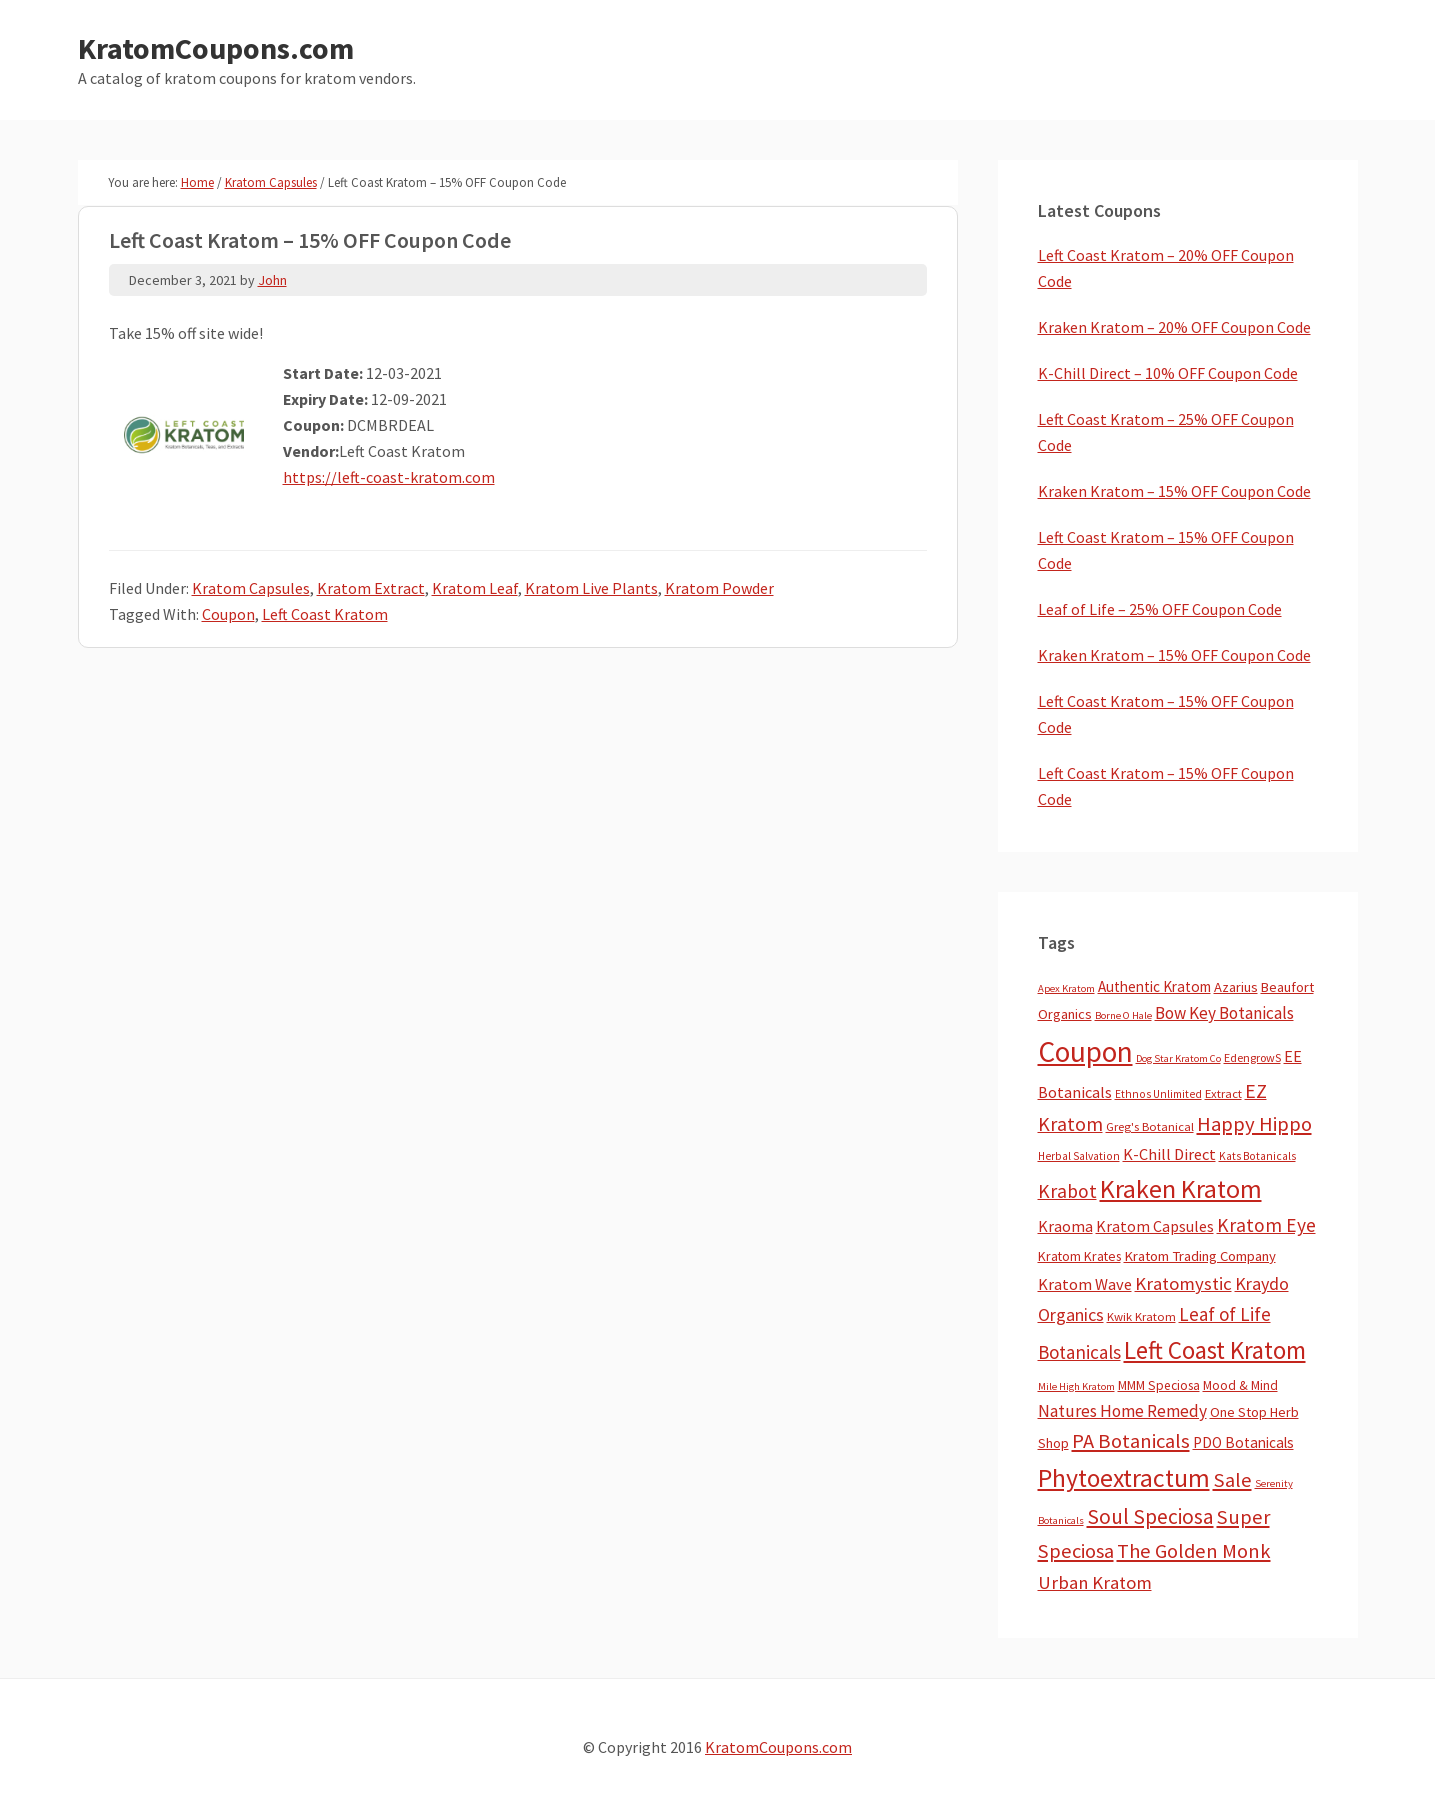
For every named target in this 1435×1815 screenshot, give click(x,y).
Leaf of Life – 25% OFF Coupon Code (1160, 609)
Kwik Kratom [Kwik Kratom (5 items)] (1141, 1316)
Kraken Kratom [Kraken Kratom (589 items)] (1181, 1188)
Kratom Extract (371, 588)
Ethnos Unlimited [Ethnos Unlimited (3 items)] (1158, 1094)
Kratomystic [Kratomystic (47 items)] (1183, 1283)
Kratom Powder (719, 588)
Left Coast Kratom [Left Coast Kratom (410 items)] (1215, 1350)
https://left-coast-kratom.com (389, 477)
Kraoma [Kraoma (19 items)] (1065, 1226)
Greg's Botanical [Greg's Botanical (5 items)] (1150, 1126)
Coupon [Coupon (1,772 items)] (1085, 1051)
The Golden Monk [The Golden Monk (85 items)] (1194, 1551)
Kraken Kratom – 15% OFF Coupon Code (1174, 491)
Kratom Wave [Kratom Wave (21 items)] (1085, 1284)
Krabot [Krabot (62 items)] (1067, 1191)
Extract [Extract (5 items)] (1223, 1093)
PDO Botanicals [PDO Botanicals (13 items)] (1243, 1442)
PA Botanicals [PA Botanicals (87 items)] (1131, 1441)
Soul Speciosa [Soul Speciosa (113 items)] (1150, 1516)
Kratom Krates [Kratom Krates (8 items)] (1079, 1256)
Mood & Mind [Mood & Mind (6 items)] (1240, 1385)
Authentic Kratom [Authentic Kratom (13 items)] (1154, 986)
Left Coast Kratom (325, 614)
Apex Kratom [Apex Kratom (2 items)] (1066, 988)
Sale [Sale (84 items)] (1232, 1480)
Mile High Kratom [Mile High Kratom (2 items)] (1076, 1386)
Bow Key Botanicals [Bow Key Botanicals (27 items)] (1224, 1013)
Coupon (228, 614)
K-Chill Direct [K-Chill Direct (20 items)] (1169, 1154)
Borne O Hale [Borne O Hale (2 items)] (1123, 1015)
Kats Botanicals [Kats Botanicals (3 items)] (1257, 1156)
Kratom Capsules (251, 588)
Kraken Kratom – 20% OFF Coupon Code (1174, 327)
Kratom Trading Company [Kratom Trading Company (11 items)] (1200, 1256)
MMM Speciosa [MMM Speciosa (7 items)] (1159, 1385)
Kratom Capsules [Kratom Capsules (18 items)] (1155, 1226)
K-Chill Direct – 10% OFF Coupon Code (1168, 373)
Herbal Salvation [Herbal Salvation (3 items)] (1079, 1156)
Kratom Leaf (475, 588)
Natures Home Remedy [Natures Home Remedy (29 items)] (1122, 1411)
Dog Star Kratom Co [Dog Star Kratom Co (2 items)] (1178, 1058)
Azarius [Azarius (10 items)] (1236, 987)
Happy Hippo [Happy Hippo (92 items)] (1254, 1124)
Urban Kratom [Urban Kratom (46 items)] (1095, 1582)
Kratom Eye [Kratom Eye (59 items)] (1266, 1225)
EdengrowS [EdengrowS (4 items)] (1252, 1057)
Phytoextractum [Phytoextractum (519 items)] (1124, 1478)
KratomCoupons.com (216, 48)
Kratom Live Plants (591, 588)
